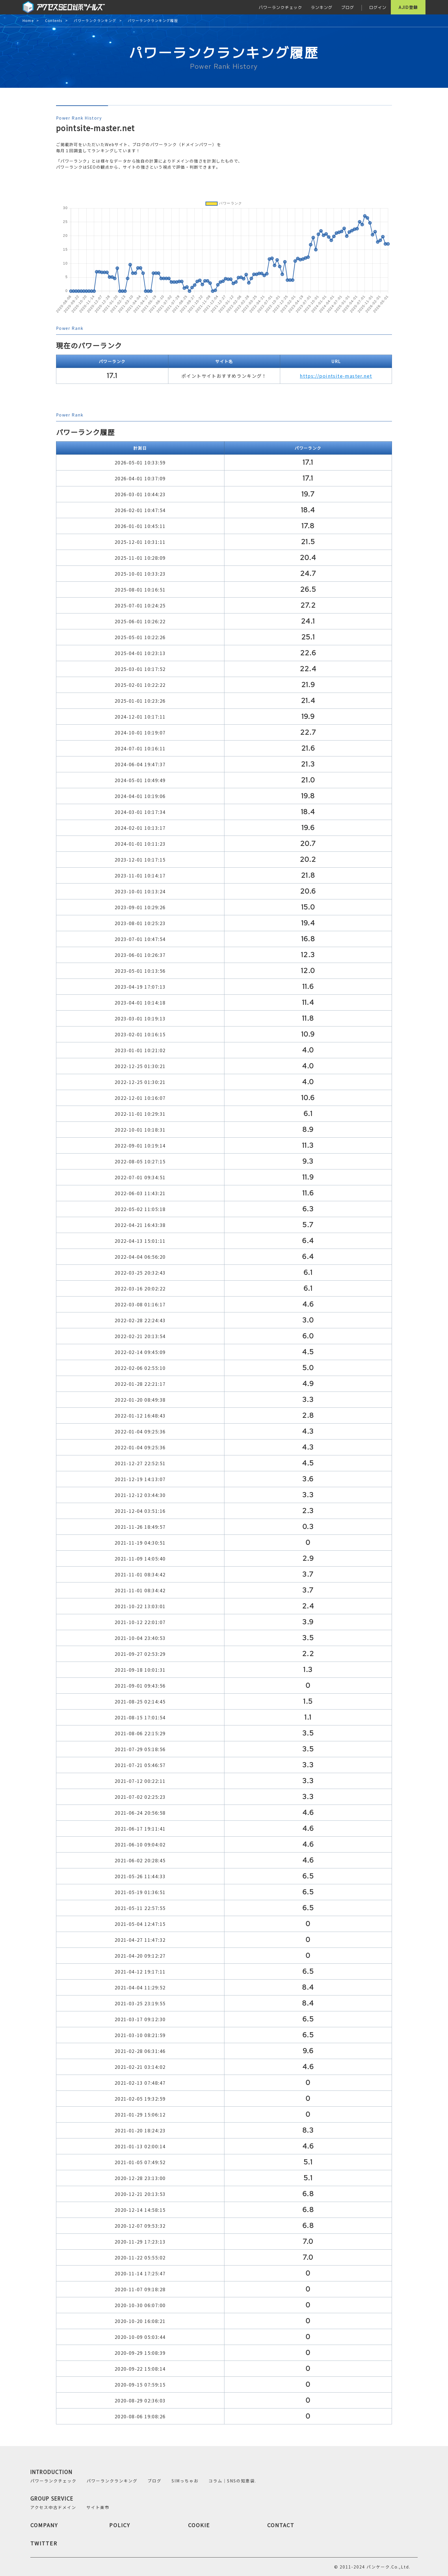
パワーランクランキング (95, 21)
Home (28, 21)
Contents (53, 21)
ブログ (347, 7)
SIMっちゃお (185, 2481)
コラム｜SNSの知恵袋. (232, 2481)
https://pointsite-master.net (336, 375)
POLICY (119, 2525)
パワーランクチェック (280, 7)
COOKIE (199, 2525)
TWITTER (43, 2543)
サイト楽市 (97, 2507)
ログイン (377, 7)
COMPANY (44, 2525)
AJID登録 (408, 7)
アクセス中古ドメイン (53, 2507)
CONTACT (280, 2525)
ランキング (321, 7)
